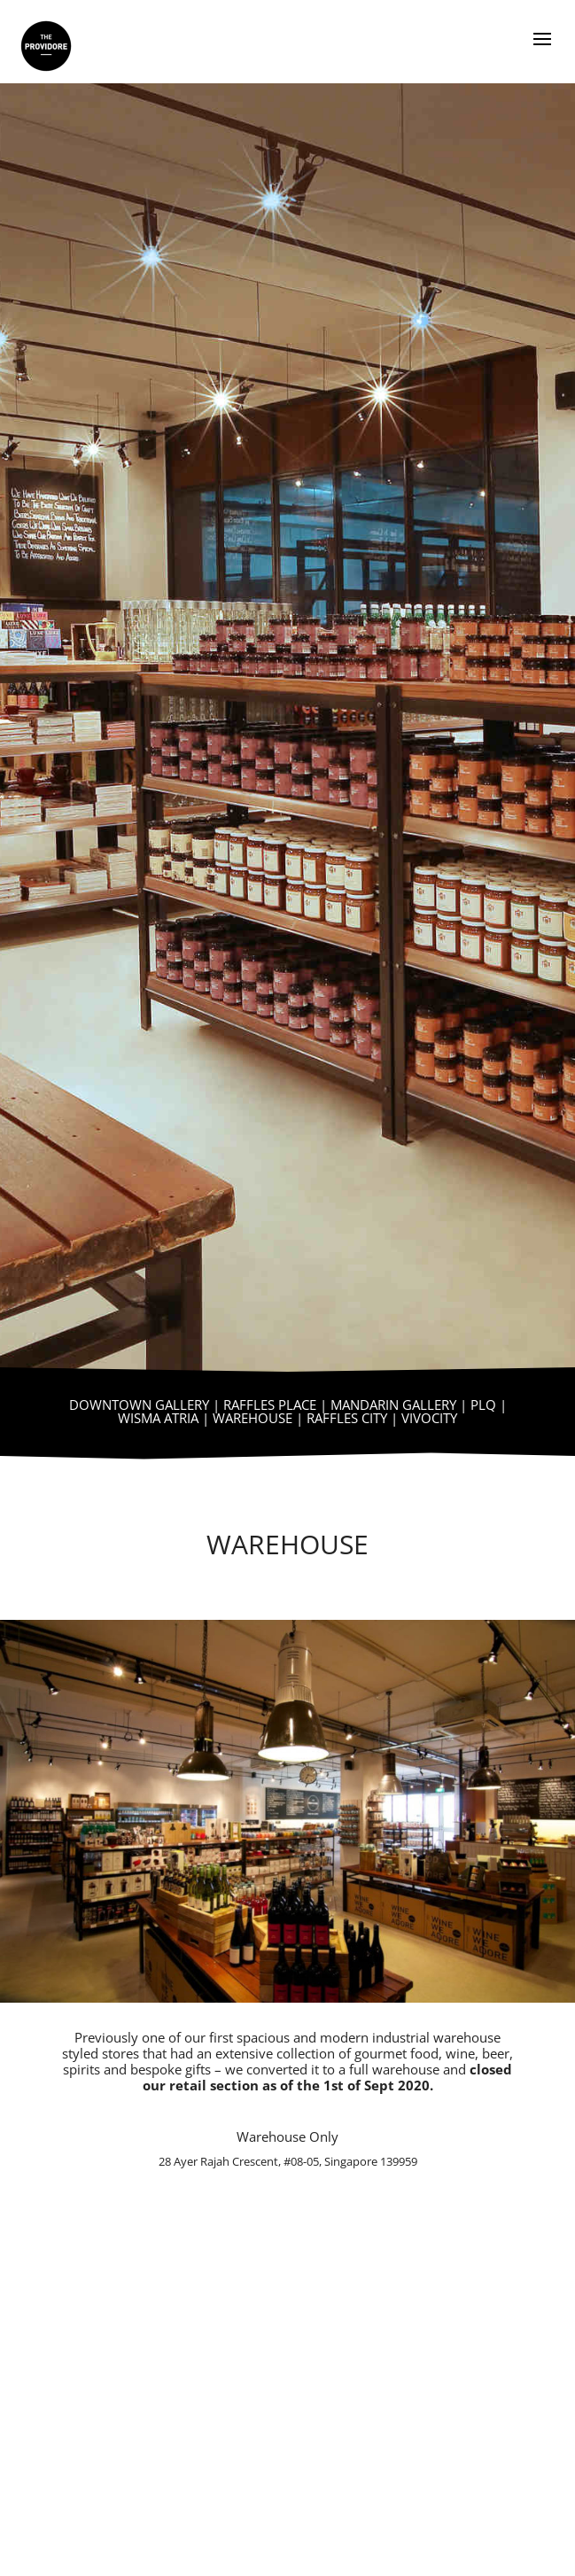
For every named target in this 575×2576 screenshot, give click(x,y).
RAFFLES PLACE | (276, 1404)
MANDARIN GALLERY (393, 1404)
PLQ (483, 1404)
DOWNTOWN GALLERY (139, 1404)
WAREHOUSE (252, 1418)
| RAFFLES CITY (339, 1418)
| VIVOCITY (422, 1418)
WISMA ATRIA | (165, 1418)
